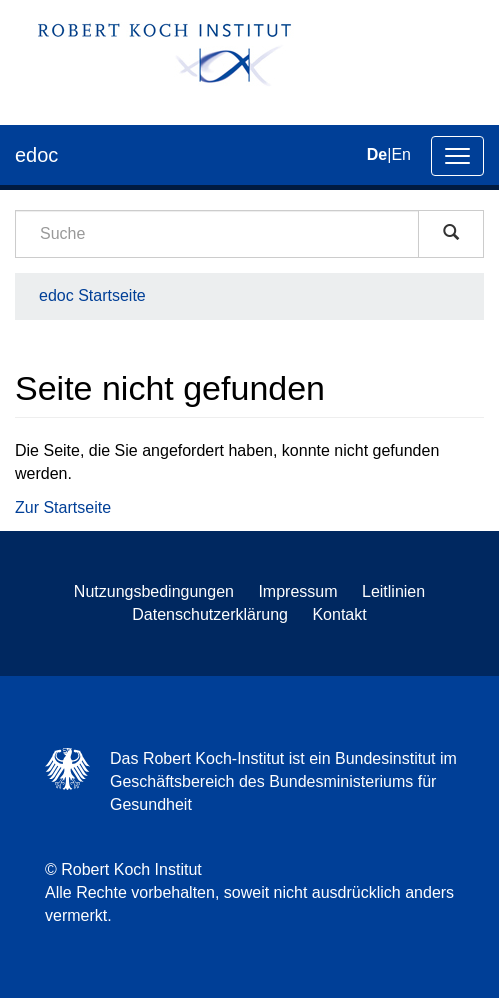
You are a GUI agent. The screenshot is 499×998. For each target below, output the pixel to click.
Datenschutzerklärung (210, 614)
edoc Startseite (92, 295)
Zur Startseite (63, 507)
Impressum (297, 591)
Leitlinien (393, 591)
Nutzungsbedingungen (154, 591)
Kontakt (339, 614)
